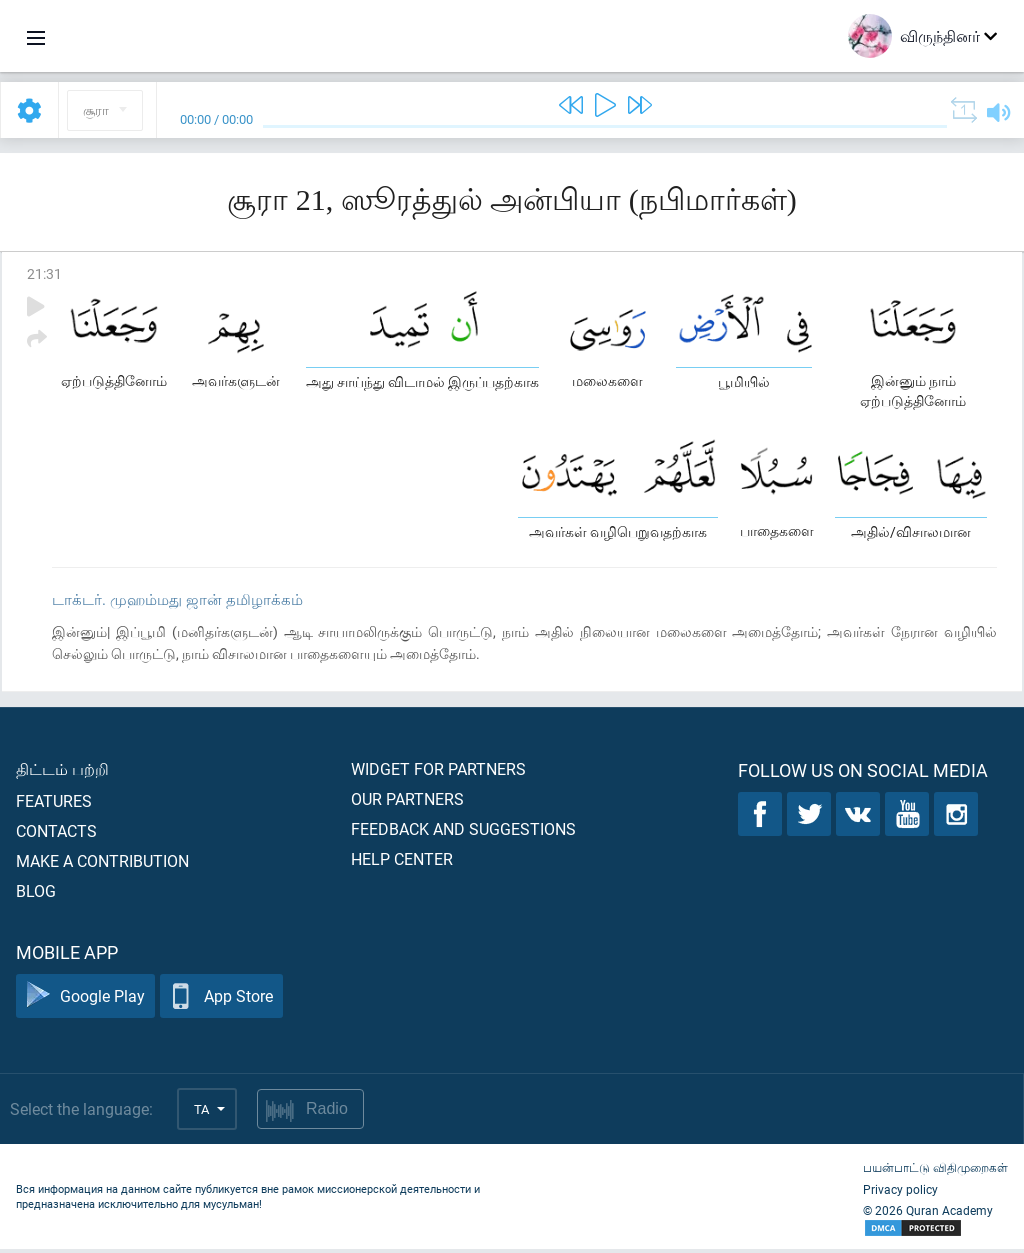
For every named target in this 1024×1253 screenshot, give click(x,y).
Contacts (56, 834)
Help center (402, 862)
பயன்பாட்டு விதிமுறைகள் (935, 1171)
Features (54, 804)
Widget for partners (438, 772)
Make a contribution (102, 864)
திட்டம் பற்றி (62, 772)
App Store (221, 1000)
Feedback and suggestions (463, 832)
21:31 (44, 273)
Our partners (407, 802)
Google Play (85, 1000)
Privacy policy (900, 1193)
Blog (36, 894)
